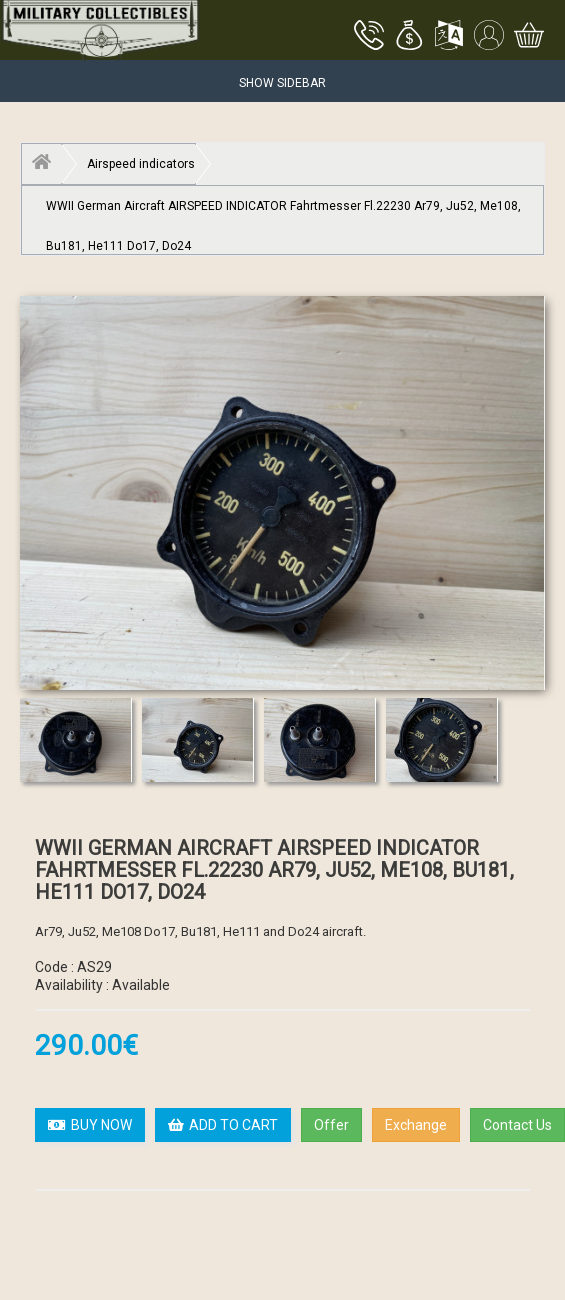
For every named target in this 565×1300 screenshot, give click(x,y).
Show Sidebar (282, 83)
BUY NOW (90, 1125)
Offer (331, 1125)
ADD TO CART (223, 1125)
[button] (409, 37)
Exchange (416, 1125)
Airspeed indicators (141, 164)
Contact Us (517, 1125)
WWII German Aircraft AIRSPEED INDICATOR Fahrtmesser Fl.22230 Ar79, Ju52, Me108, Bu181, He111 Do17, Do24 (283, 212)
